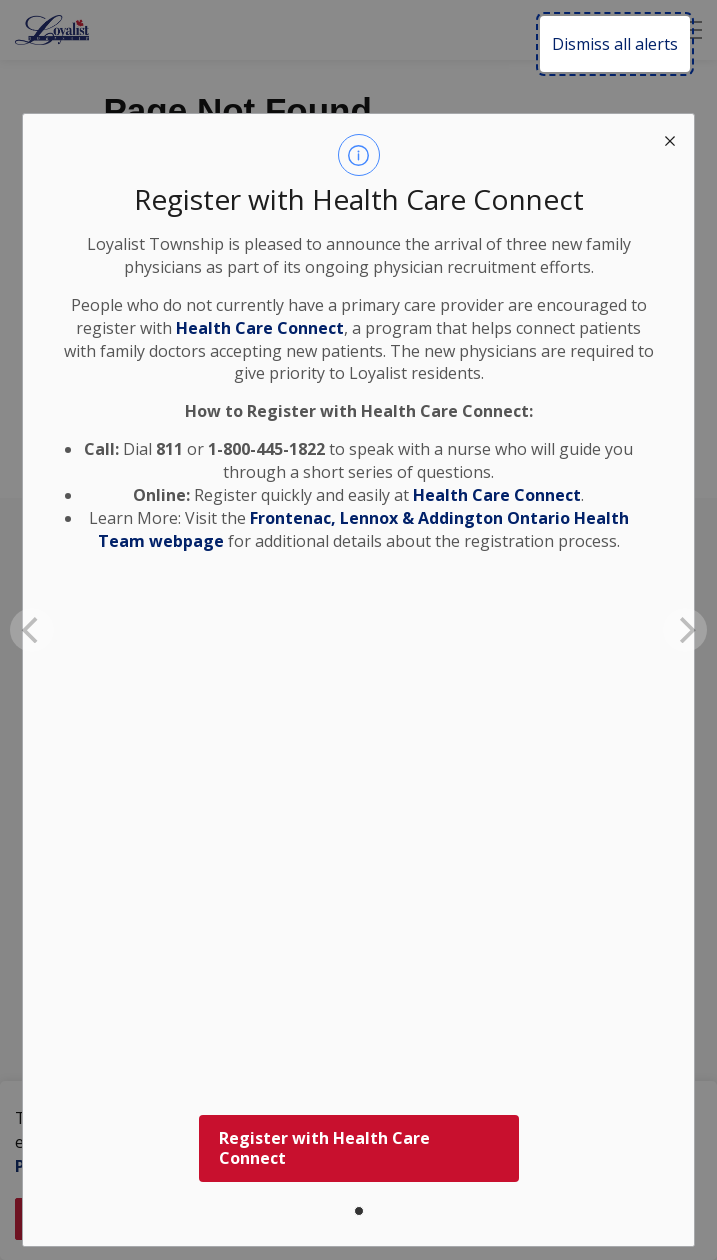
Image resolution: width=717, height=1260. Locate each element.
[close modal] (670, 138)
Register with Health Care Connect (324, 1148)
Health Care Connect (497, 495)
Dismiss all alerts (615, 44)
